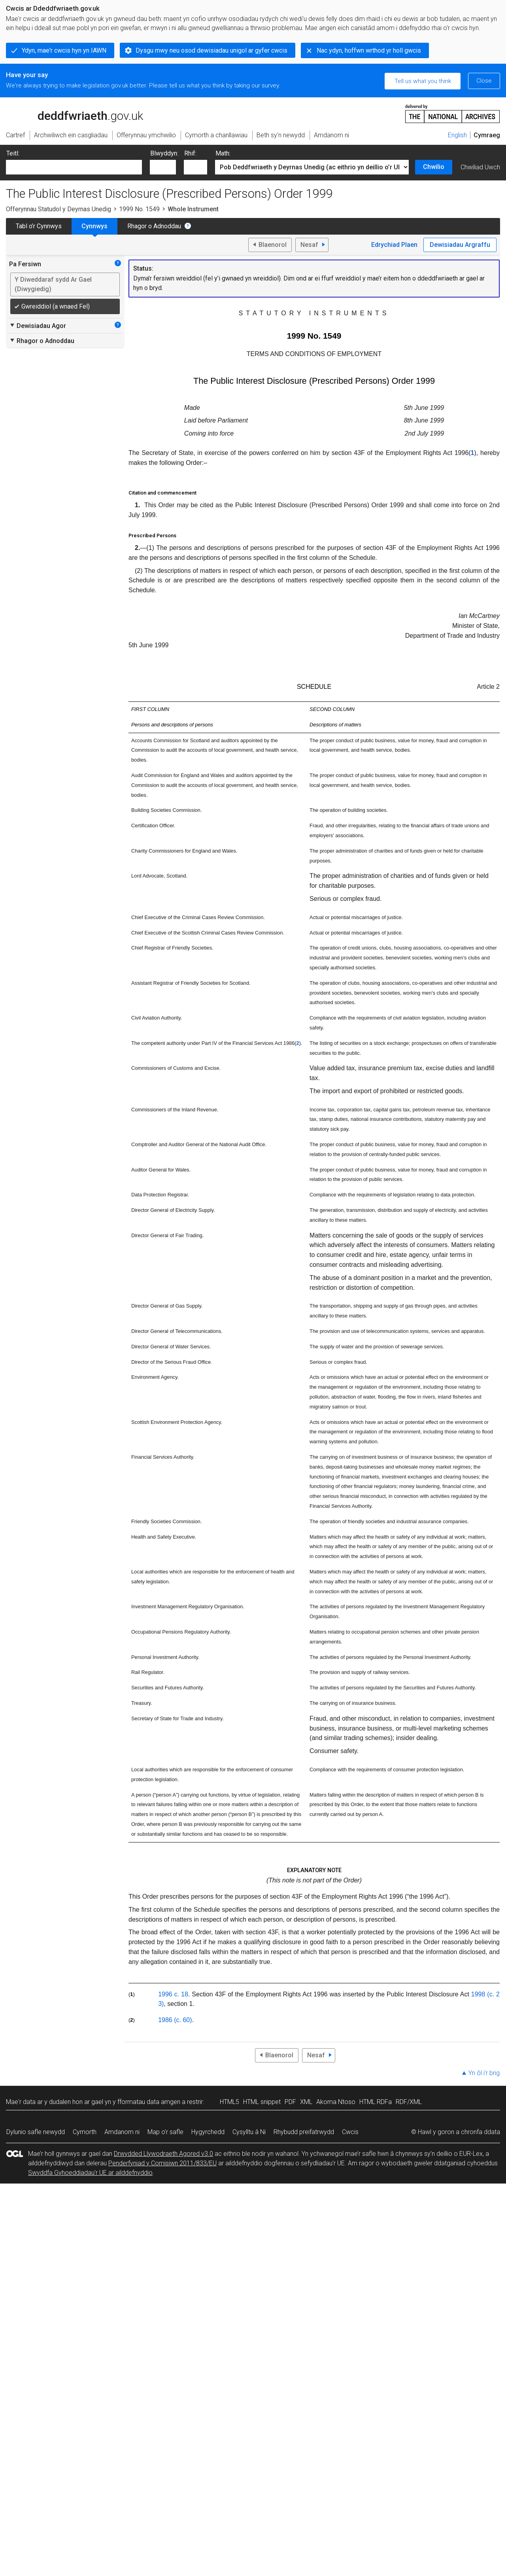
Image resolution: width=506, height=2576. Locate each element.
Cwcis (350, 2132)
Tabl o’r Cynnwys (39, 226)
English (457, 135)
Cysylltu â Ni (249, 2132)
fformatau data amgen (148, 2102)
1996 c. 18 (173, 1994)
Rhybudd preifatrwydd (304, 2132)
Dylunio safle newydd (35, 2132)
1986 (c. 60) (175, 2020)
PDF (290, 2102)
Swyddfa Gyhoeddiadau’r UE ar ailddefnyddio (90, 2172)
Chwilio (433, 167)
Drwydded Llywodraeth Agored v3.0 (163, 2153)
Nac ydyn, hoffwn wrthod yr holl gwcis (369, 50)
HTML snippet (262, 2102)
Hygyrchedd (208, 2132)
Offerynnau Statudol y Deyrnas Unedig (58, 209)
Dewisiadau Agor (37, 326)
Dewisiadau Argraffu (460, 244)
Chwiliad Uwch (480, 167)
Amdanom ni (122, 2132)
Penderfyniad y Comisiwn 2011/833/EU (162, 2163)
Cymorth (84, 2132)
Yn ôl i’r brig (484, 2073)
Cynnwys (94, 226)
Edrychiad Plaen (394, 244)
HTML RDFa (375, 2102)
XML (306, 2102)
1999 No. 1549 (139, 209)
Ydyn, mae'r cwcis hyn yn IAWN (64, 50)
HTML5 (229, 2102)
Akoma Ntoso (335, 2102)
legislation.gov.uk (68, 113)
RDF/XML (409, 2102)
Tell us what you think (423, 81)
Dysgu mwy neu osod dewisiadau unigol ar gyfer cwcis (211, 50)
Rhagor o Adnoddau (154, 226)
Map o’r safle (165, 2132)
